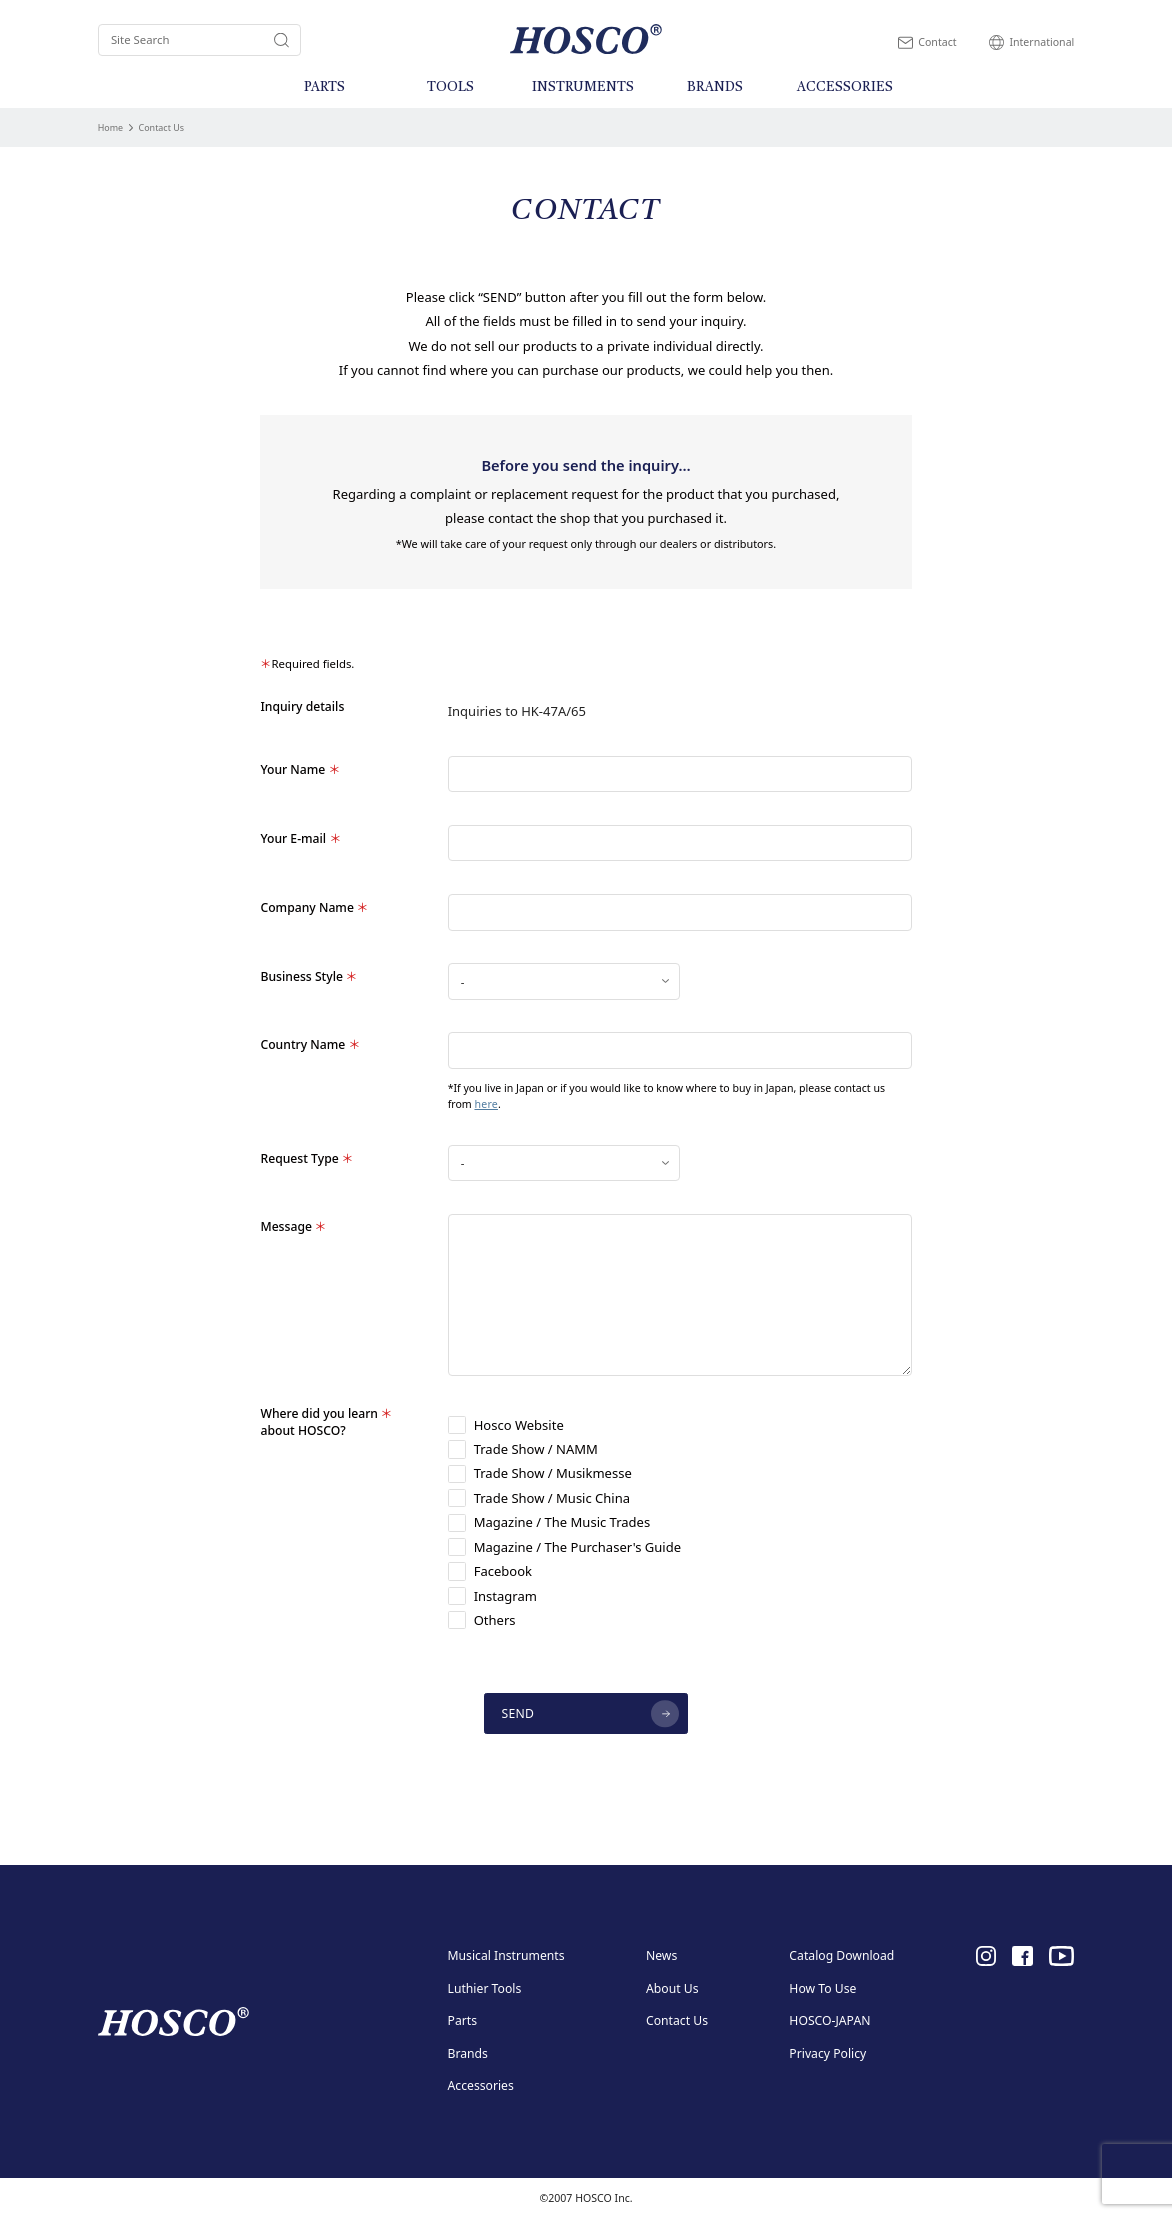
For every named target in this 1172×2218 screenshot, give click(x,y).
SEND (518, 1713)
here (485, 1104)
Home (110, 127)
